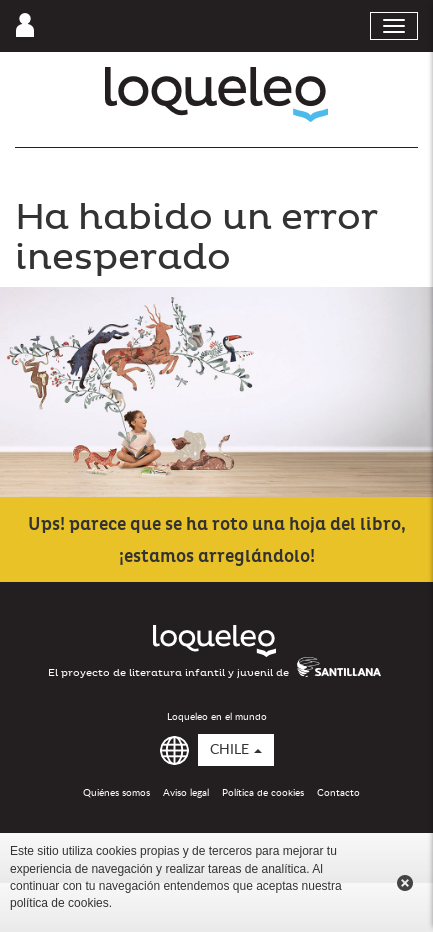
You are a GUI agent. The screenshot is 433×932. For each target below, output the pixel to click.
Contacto (338, 793)
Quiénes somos (116, 793)
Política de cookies (263, 793)
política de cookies (59, 903)
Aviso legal (186, 793)
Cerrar (405, 883)
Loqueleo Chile (216, 94)
